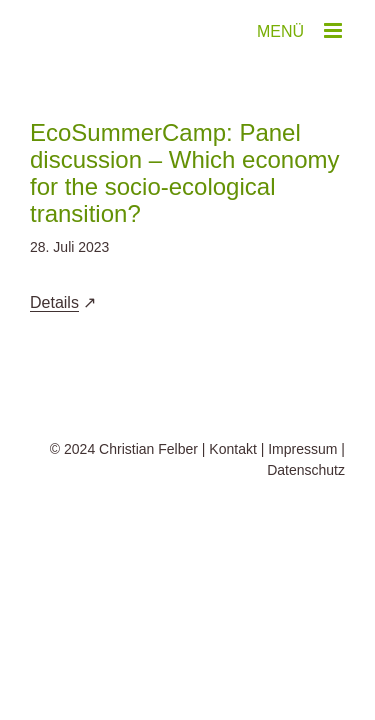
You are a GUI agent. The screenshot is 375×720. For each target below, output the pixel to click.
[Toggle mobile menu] (334, 30)
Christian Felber (148, 499)
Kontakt (232, 499)
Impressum (302, 499)
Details (54, 302)
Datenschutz (306, 520)
